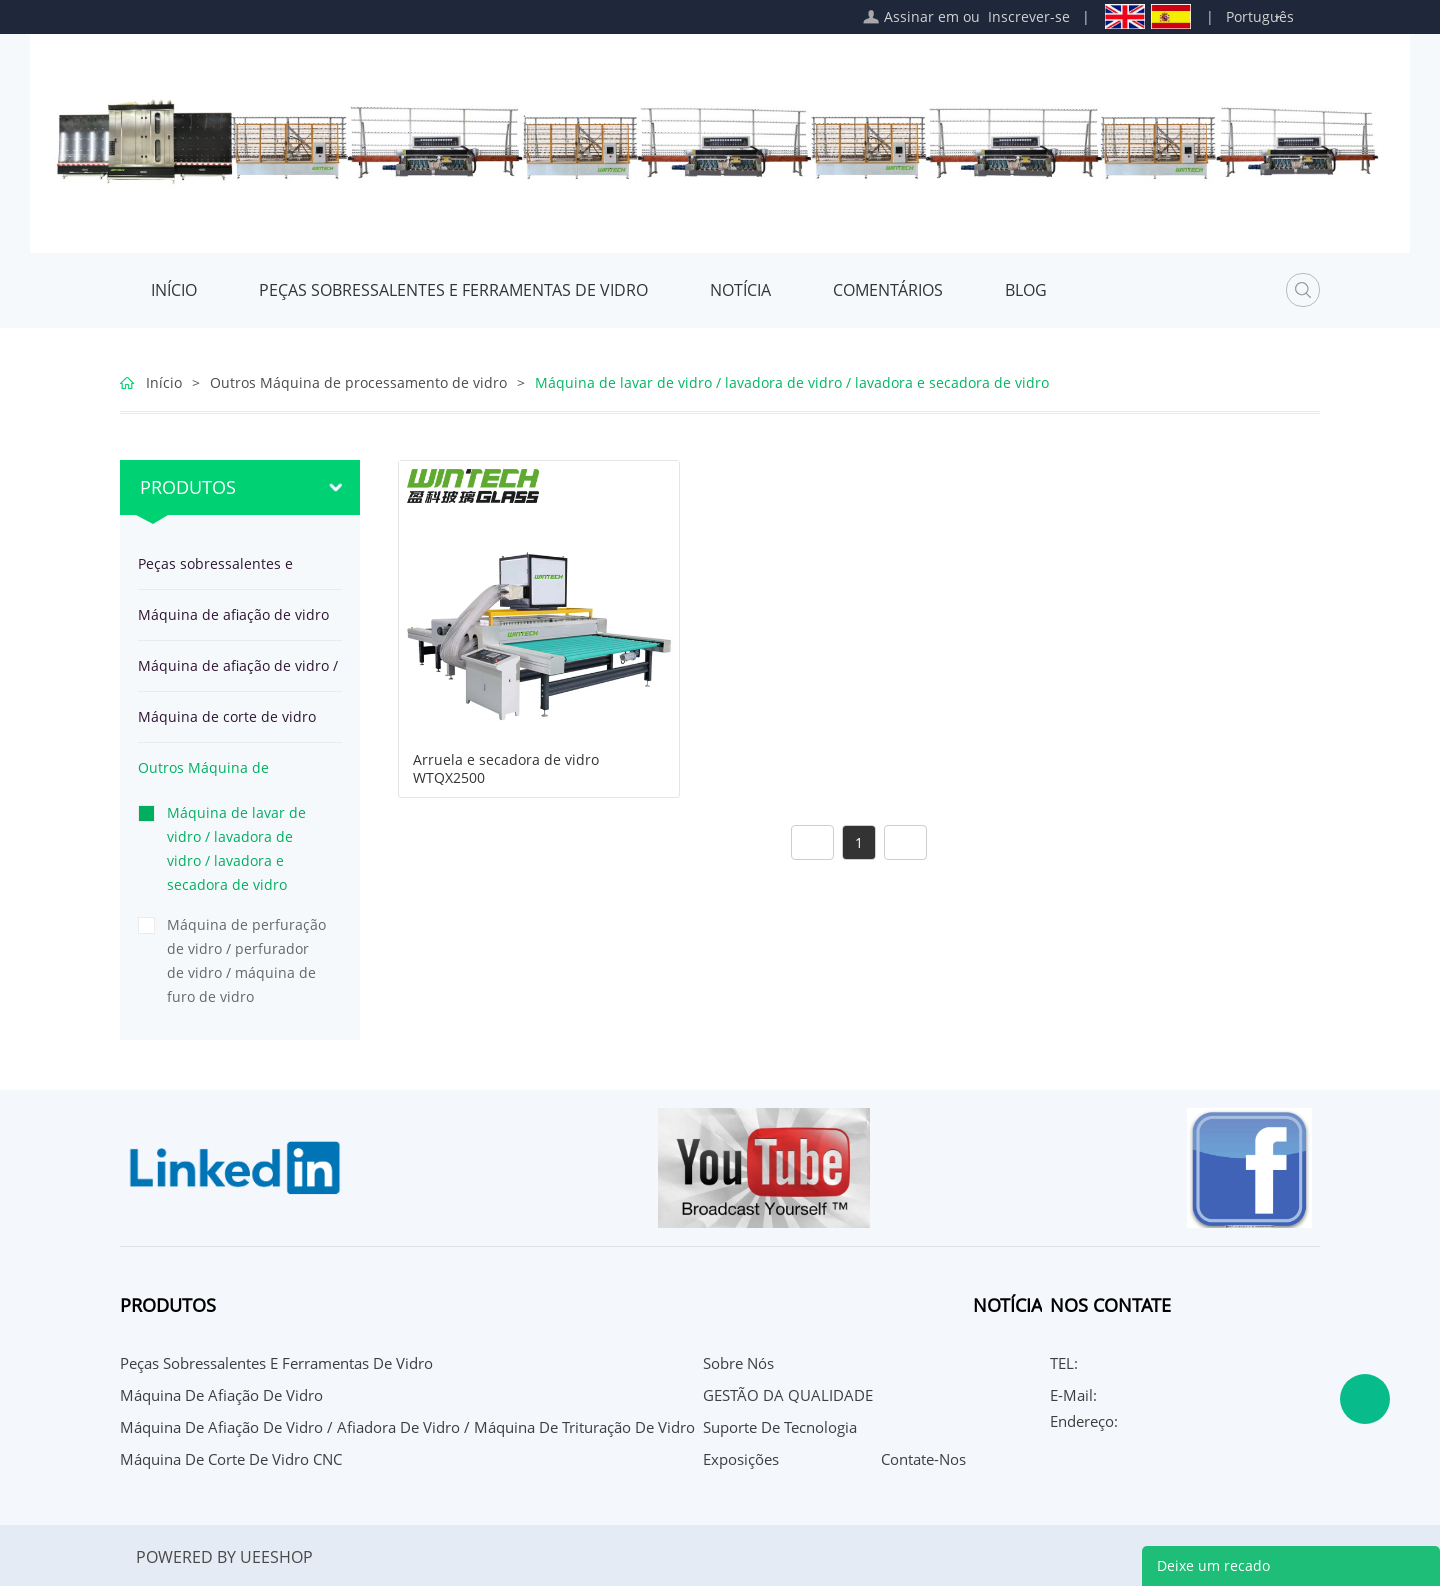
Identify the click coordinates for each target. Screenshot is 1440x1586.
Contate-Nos (923, 1459)
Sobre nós (738, 1363)
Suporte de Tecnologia (780, 1427)
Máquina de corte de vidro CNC (227, 724)
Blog (1026, 290)
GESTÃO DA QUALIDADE (788, 1395)
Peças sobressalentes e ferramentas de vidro (453, 290)
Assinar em (921, 16)
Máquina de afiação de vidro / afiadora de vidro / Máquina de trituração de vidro (238, 673)
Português (1260, 16)
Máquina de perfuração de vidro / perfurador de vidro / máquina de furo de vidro (246, 960)
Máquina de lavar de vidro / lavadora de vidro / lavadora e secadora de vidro (792, 382)
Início (174, 290)
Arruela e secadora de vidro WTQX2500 (506, 769)
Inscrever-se (1029, 16)
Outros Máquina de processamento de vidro (358, 382)
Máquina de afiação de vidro (233, 614)
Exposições (741, 1459)
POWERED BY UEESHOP (224, 1557)
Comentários (888, 290)
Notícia (740, 290)
